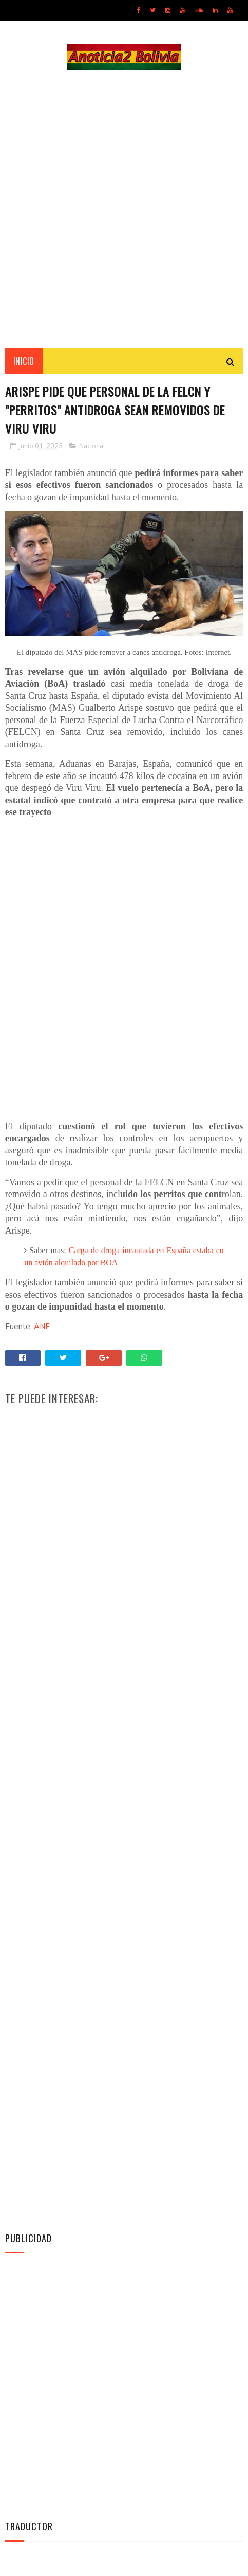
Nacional (92, 447)
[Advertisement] (124, 209)
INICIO (23, 361)
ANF (42, 1327)
